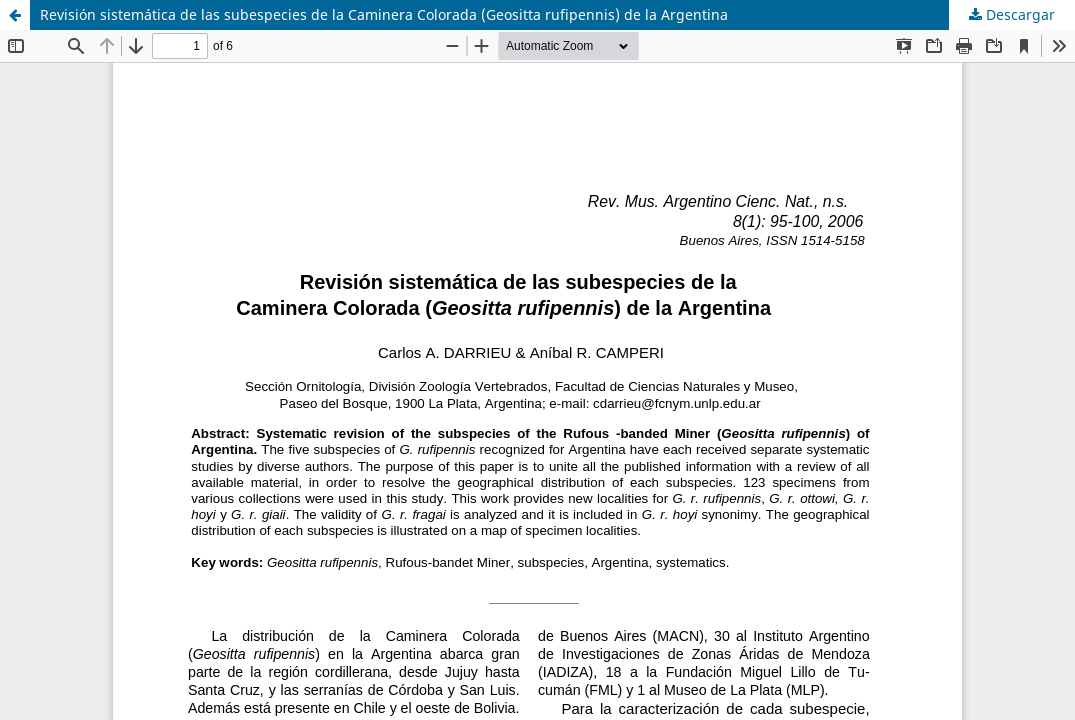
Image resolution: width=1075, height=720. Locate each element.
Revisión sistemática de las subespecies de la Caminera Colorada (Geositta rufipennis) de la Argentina (384, 14)
